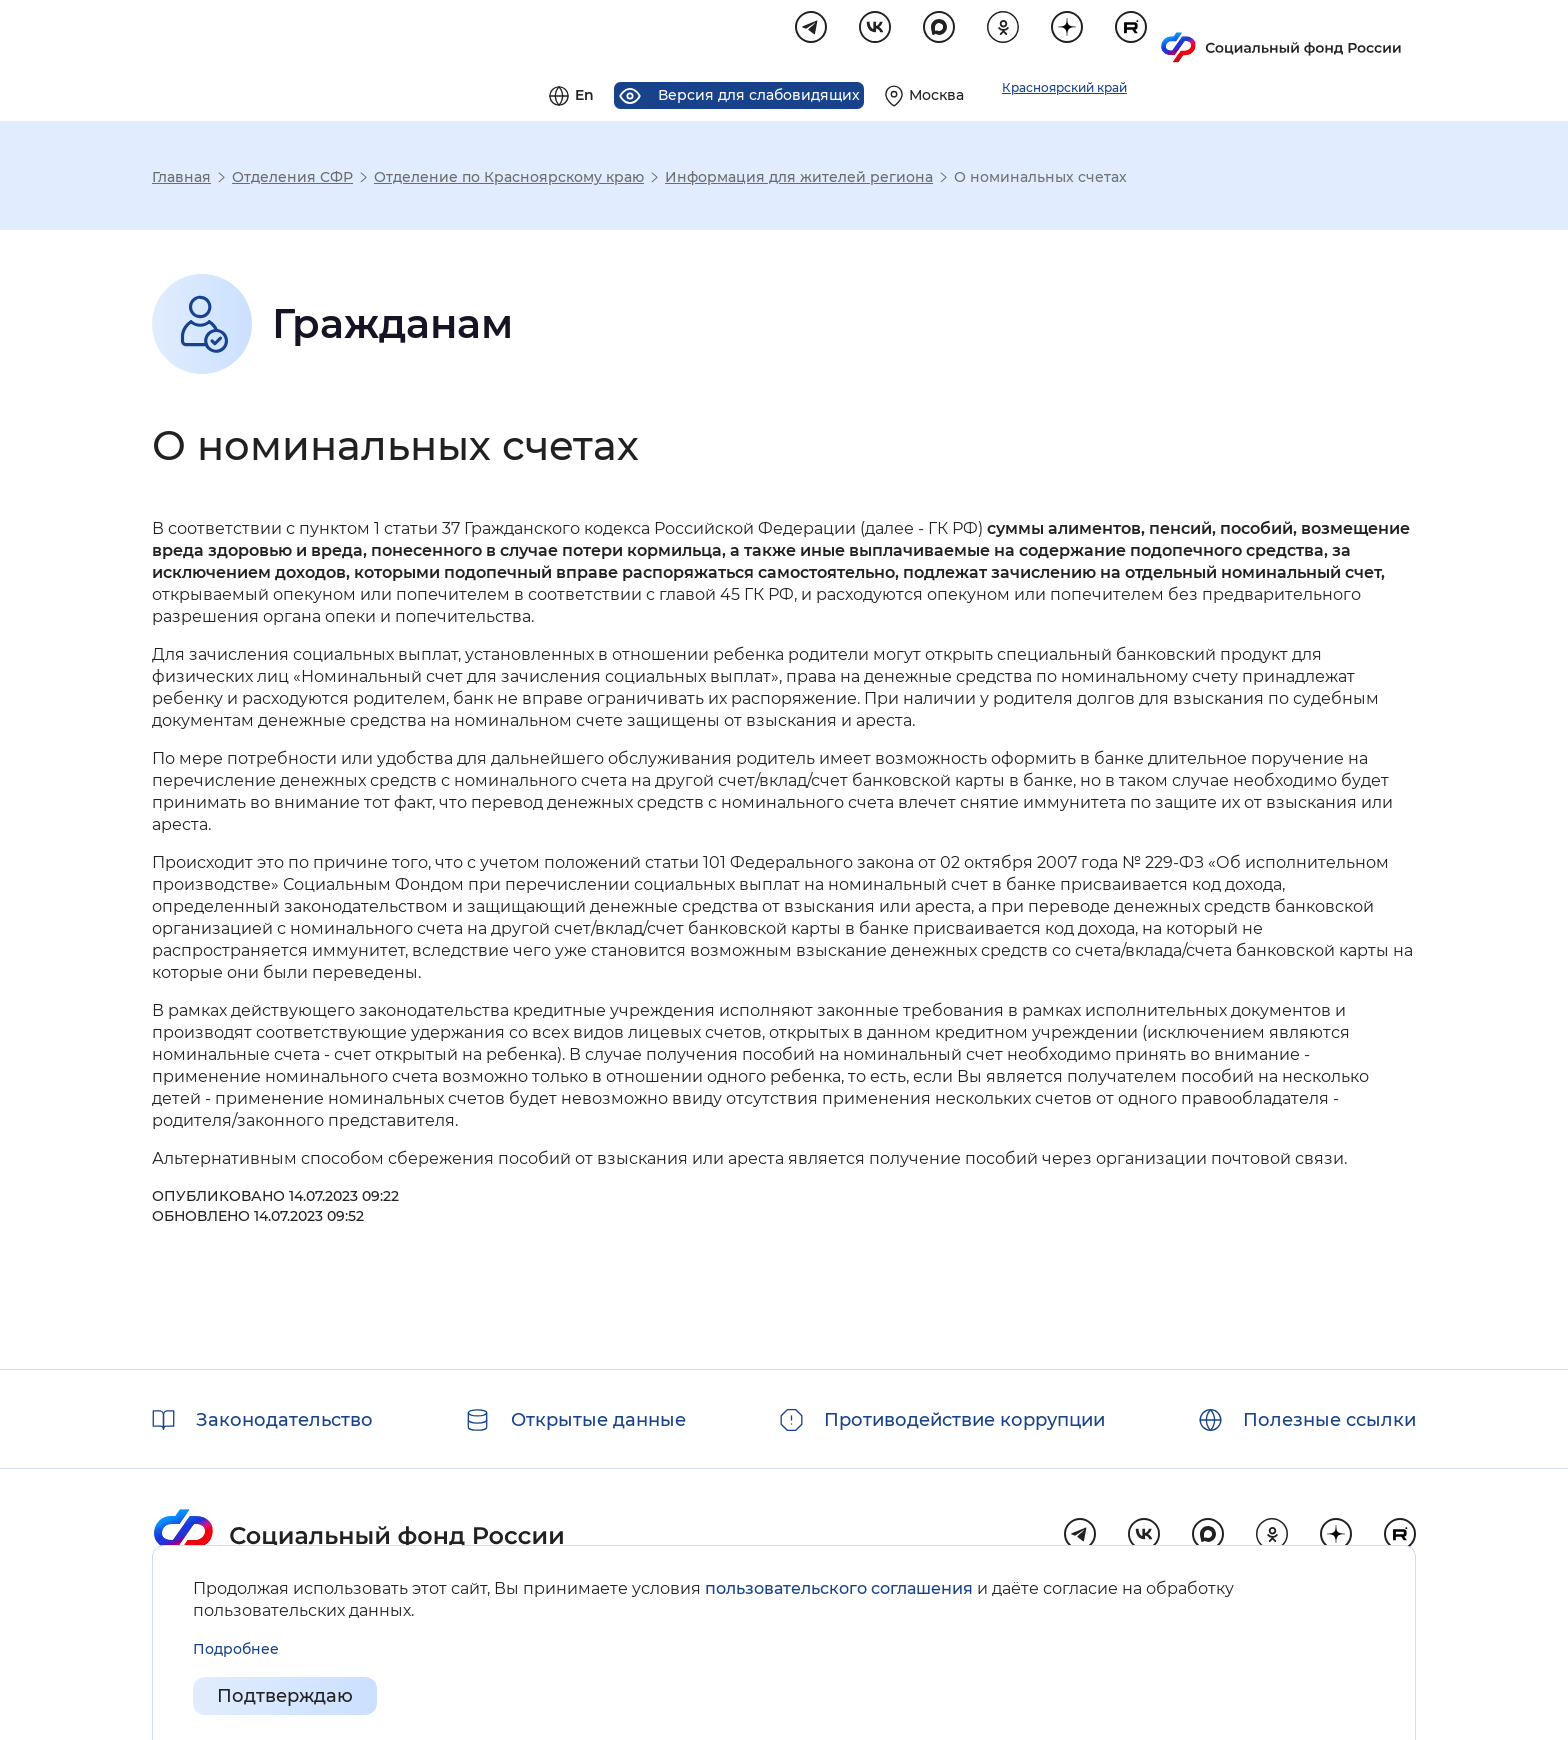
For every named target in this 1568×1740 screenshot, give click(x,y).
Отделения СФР (292, 180)
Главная (181, 180)
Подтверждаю (285, 1696)
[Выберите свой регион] (1173, 36)
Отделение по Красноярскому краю (509, 180)
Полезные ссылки (1329, 1420)
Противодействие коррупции (964, 1420)
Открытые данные (598, 1420)
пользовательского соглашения (839, 1588)
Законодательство (284, 1420)
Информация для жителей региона (799, 180)
